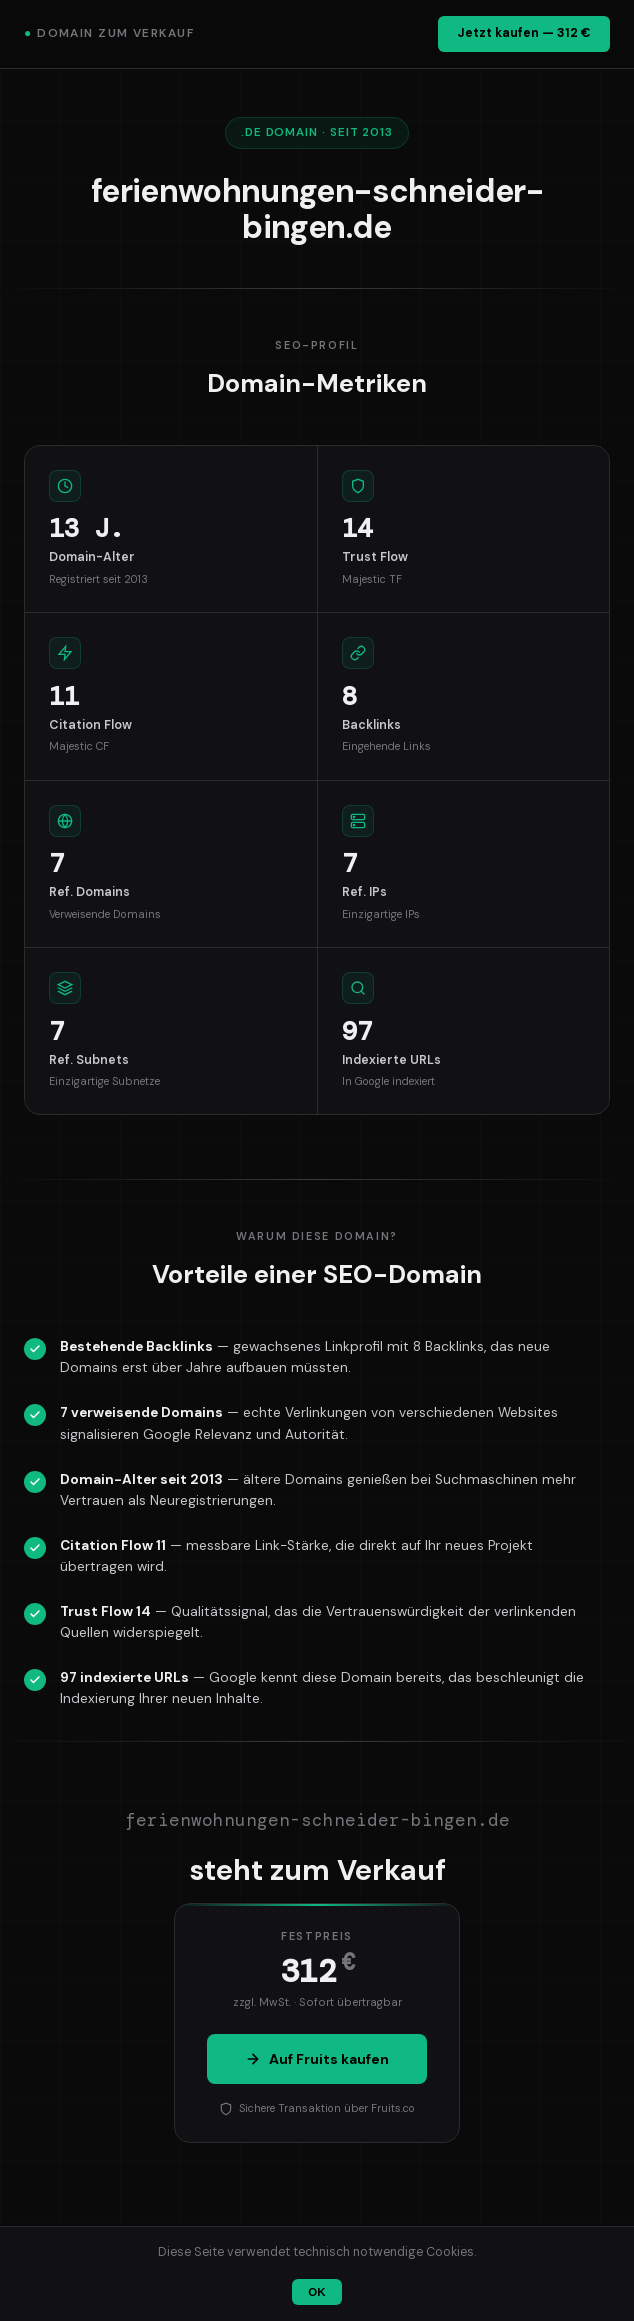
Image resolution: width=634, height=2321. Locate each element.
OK (316, 2292)
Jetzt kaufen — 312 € (524, 33)
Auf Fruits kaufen (317, 2059)
